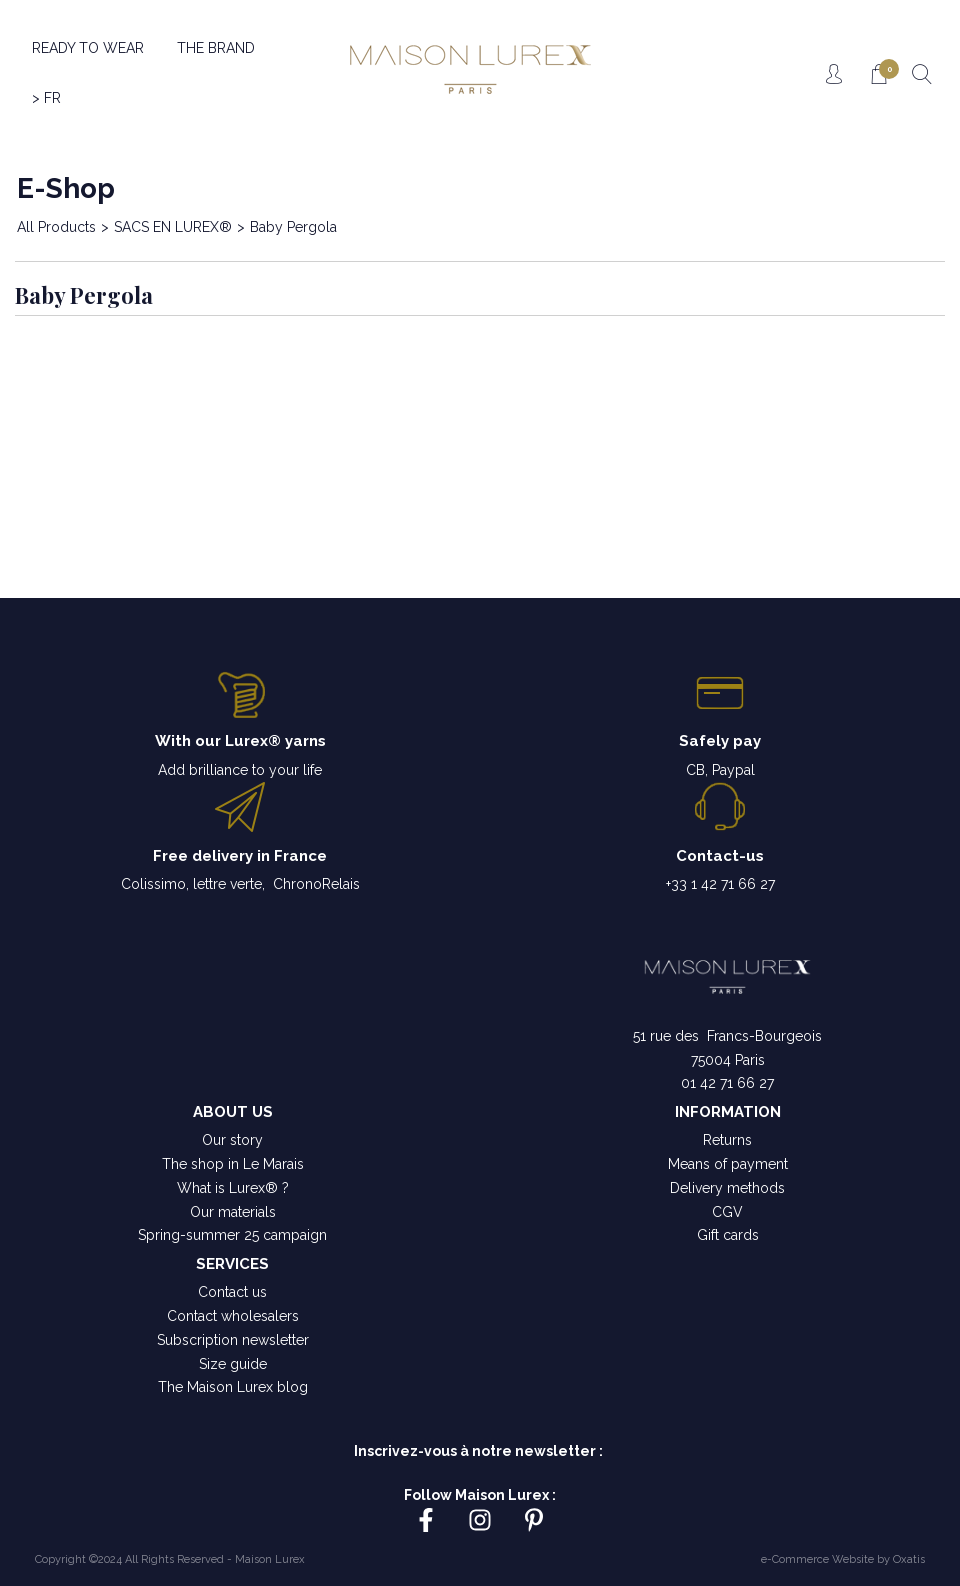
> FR (46, 98)
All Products (56, 227)
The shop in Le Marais (233, 1164)
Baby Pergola (293, 227)
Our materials (233, 1212)
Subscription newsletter (233, 1340)
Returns (727, 1140)
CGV (727, 1212)
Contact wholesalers (233, 1316)
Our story (232, 1140)
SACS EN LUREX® (173, 227)
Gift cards (728, 1235)
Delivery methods (727, 1188)
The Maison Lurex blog (233, 1387)
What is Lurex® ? (233, 1188)
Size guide (233, 1364)
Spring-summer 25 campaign (232, 1235)
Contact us (232, 1292)
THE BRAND (216, 48)
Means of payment (728, 1164)
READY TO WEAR (88, 48)
